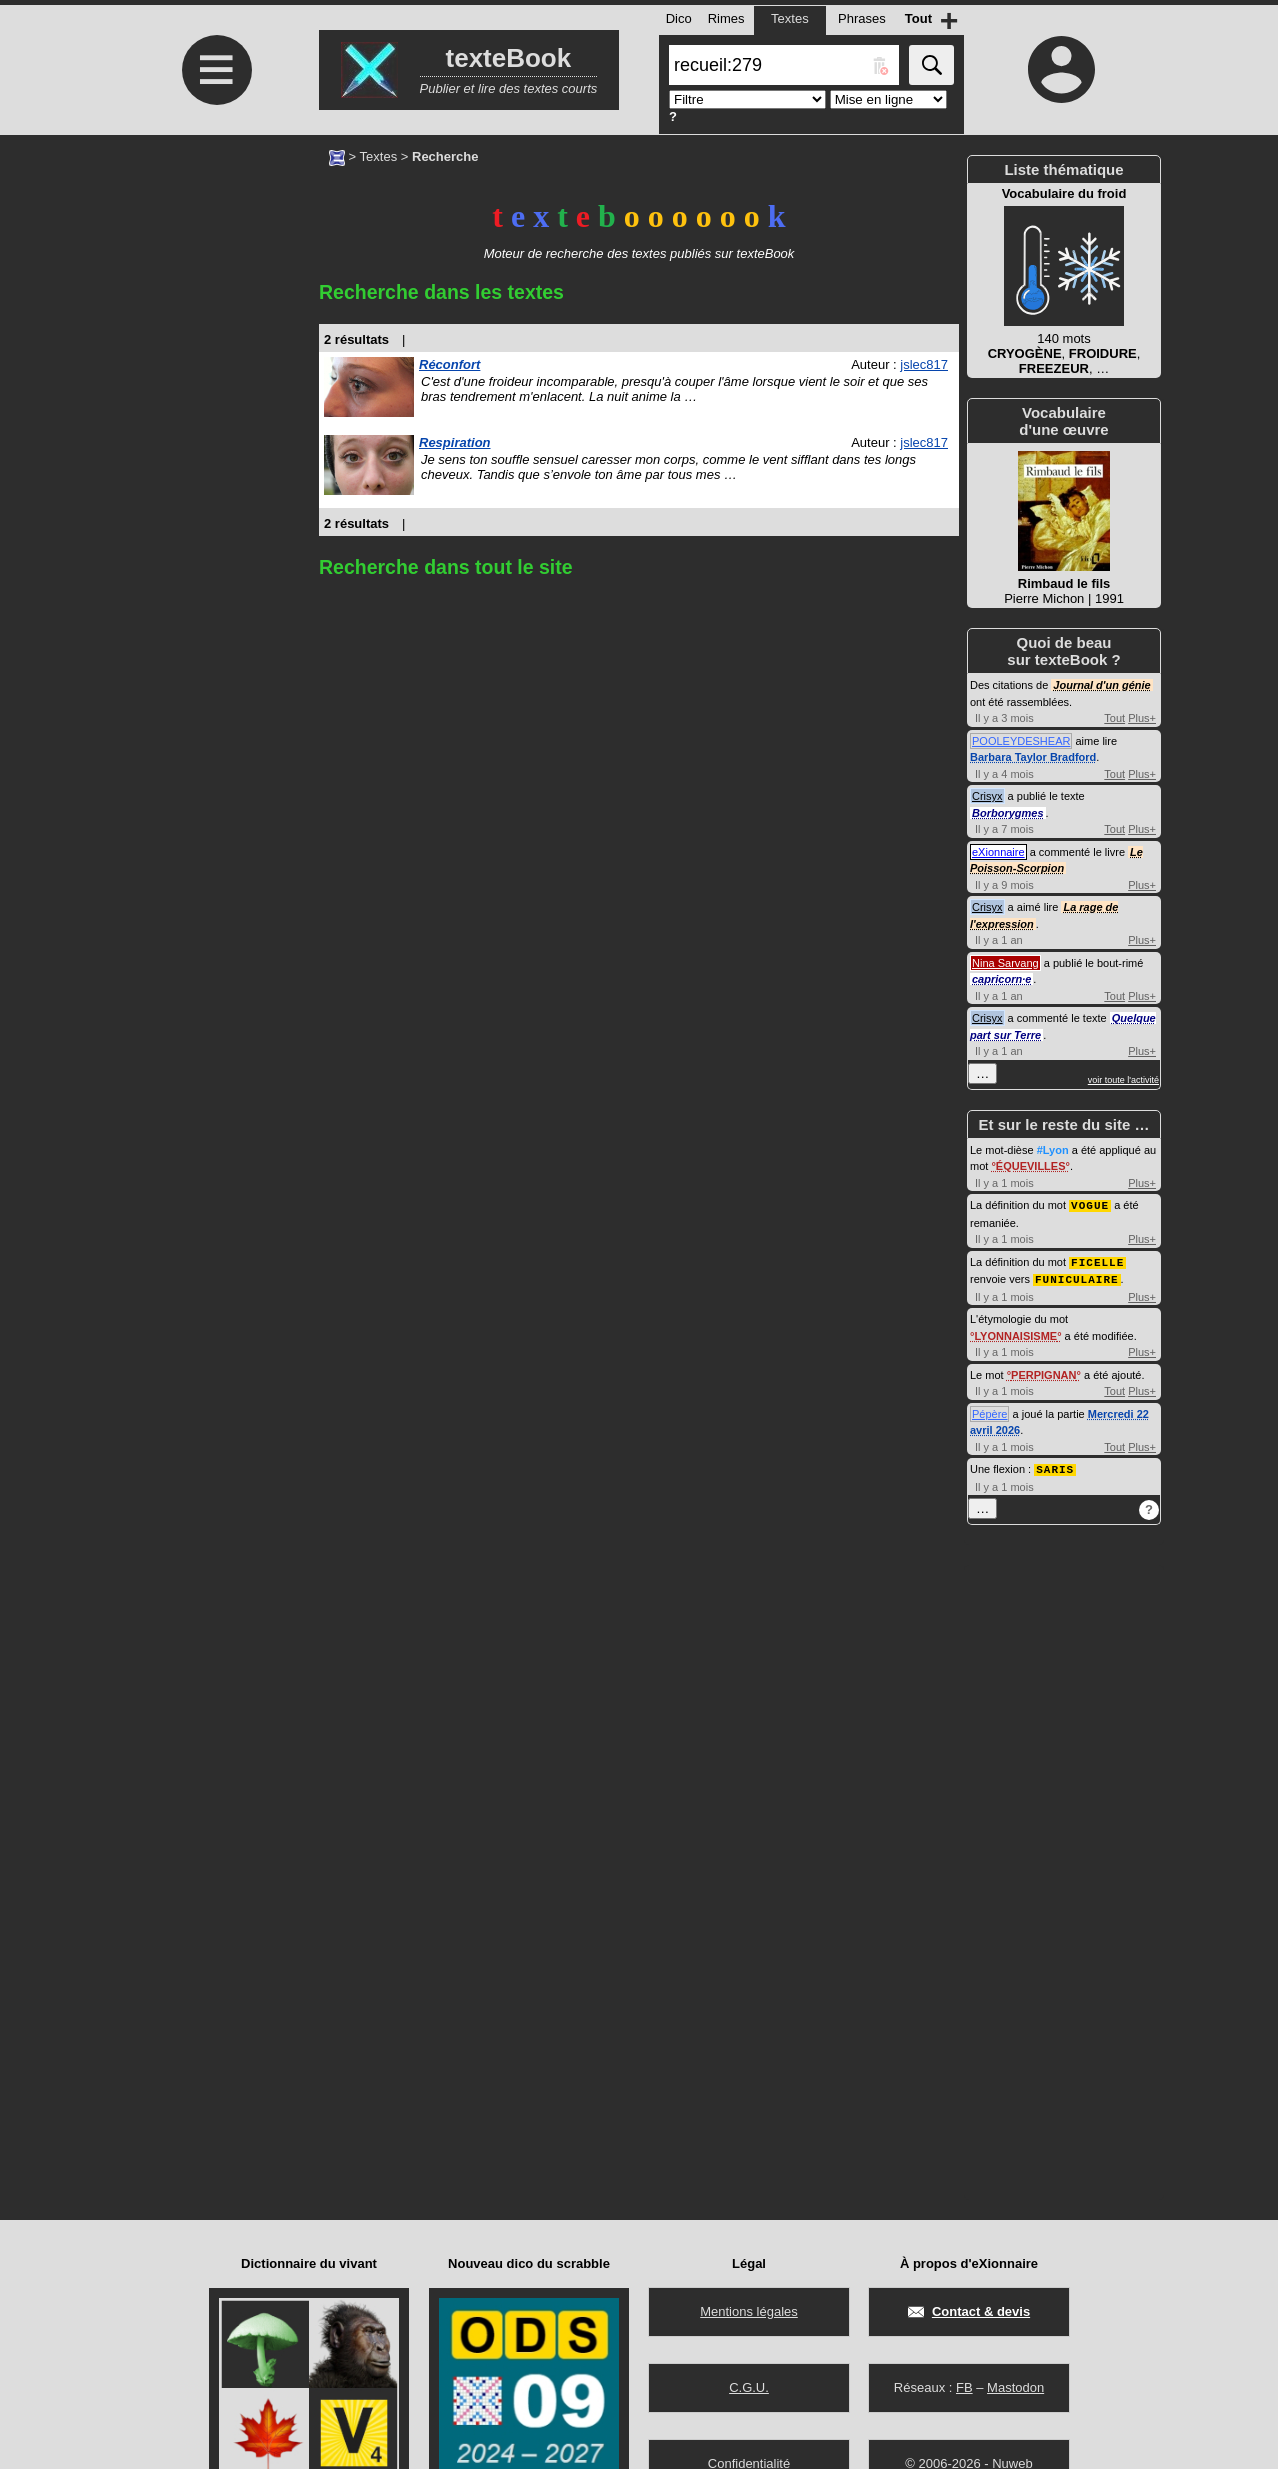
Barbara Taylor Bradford (1033, 757)
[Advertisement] (214, 302)
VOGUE (1090, 1204)
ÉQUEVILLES (1031, 1166)
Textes (379, 156)
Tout (1114, 718)
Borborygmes (1008, 813)
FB (964, 2387)
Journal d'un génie (1101, 685)
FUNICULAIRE (1077, 1276)
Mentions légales (749, 2311)
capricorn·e (1001, 979)
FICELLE (1097, 1260)
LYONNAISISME (1015, 1333)
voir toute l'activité (1123, 1080)
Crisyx (987, 796)
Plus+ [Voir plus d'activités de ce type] (1142, 718)
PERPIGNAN (1043, 1372)
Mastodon (1015, 2387)
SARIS (1055, 1465)
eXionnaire (998, 852)
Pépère (989, 1411)
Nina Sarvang (1005, 963)
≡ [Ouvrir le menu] (217, 70)
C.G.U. (749, 2387)
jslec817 (924, 364)
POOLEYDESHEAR (1021, 741)
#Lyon (1053, 1150)
